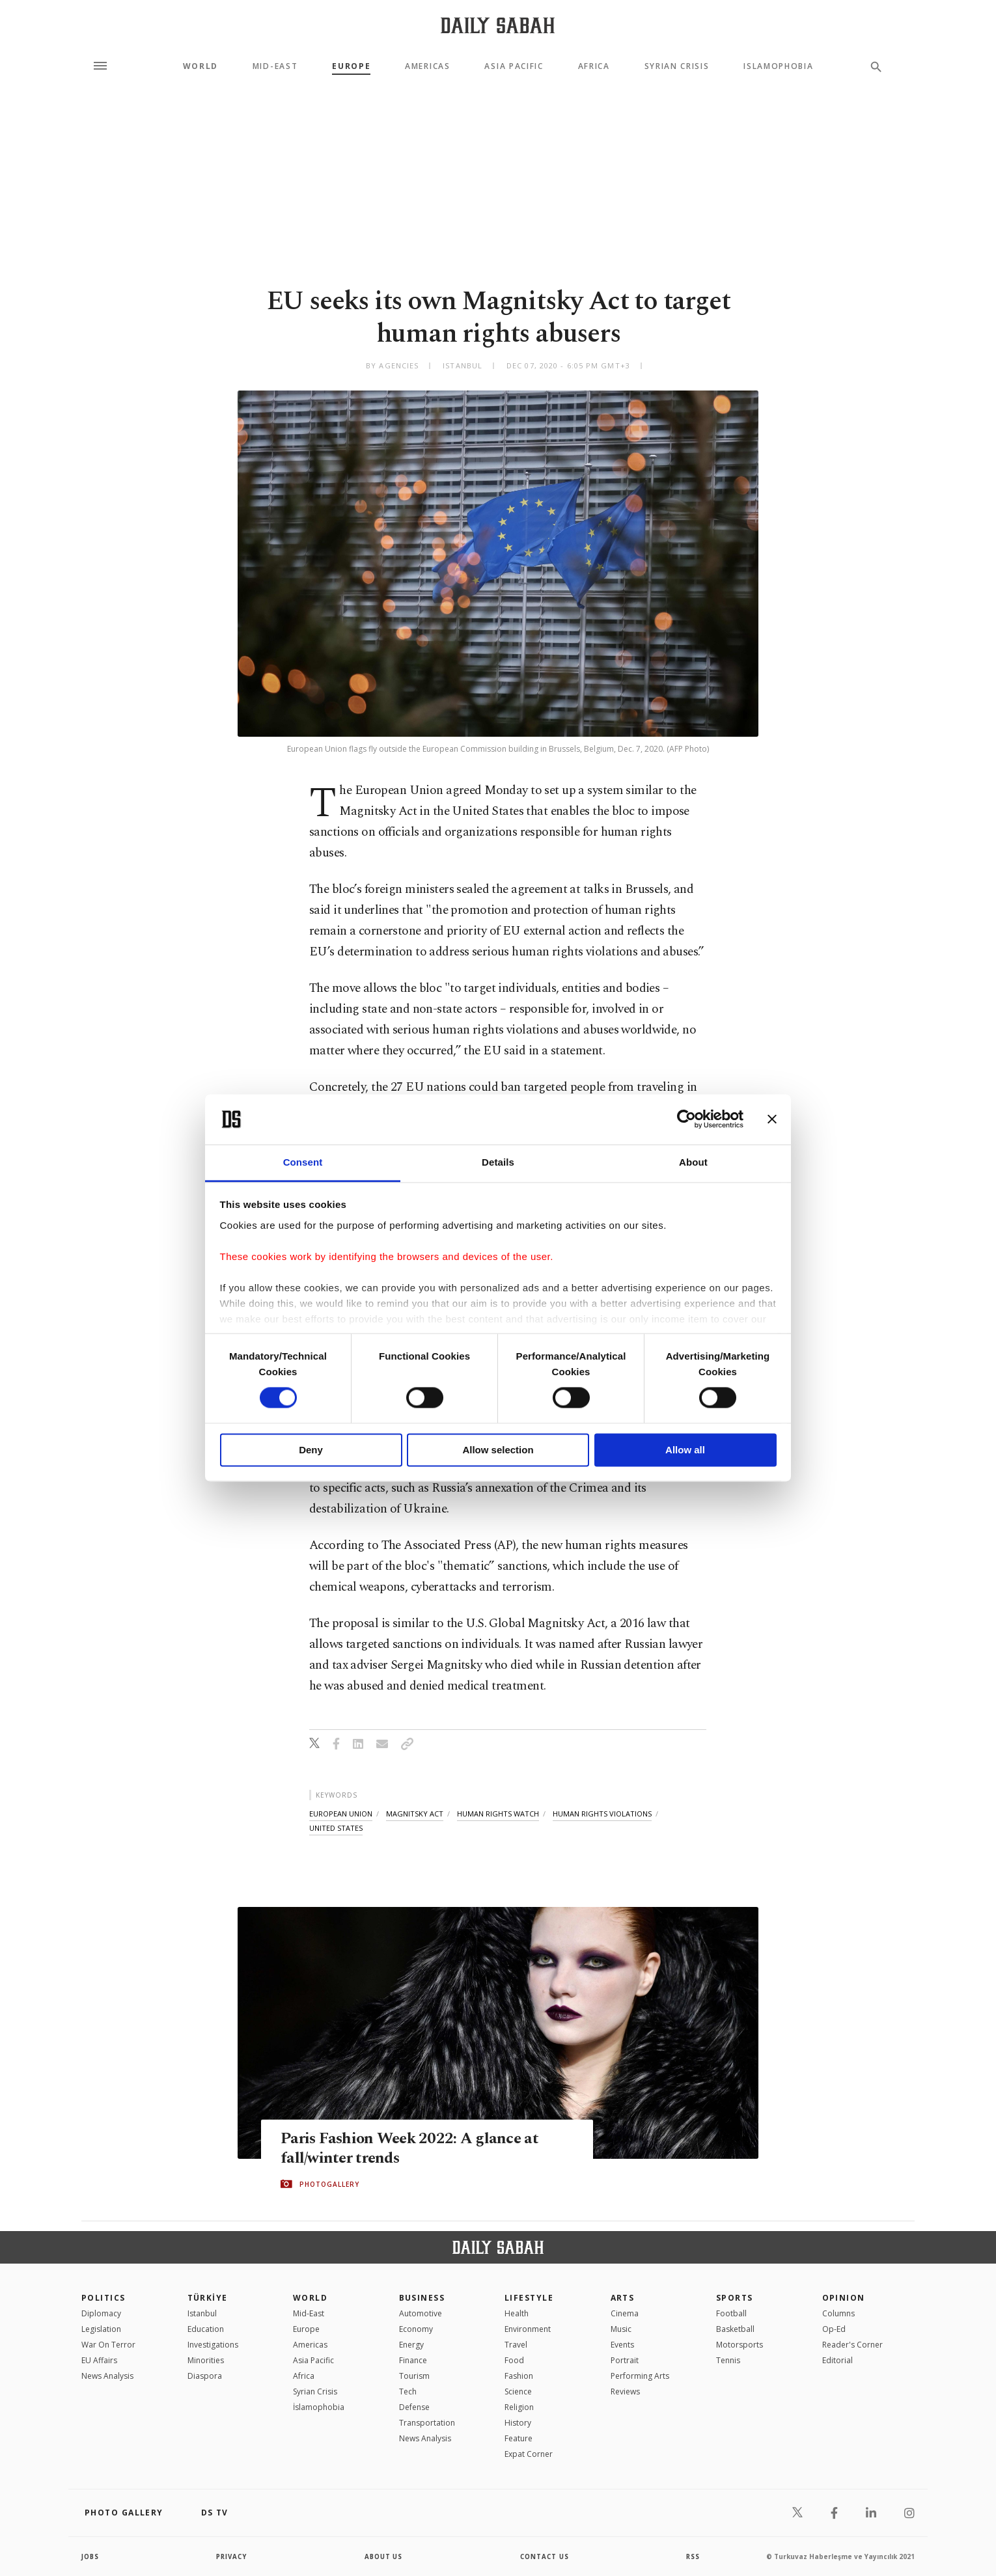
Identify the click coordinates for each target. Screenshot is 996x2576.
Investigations (212, 2344)
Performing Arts (640, 2375)
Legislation (101, 2329)
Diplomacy (101, 2313)
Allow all (685, 1449)
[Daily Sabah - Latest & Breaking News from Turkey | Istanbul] (498, 25)
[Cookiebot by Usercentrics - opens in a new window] (686, 1119)
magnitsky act (414, 1813)
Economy (416, 2329)
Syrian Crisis (677, 66)
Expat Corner (529, 2454)
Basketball (735, 2329)
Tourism (414, 2375)
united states (336, 1828)
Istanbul (202, 2313)
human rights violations (602, 1813)
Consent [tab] (303, 1162)
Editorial (837, 2360)
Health (517, 2313)
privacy (232, 2556)
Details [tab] (498, 1162)
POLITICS (103, 2297)
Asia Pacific (513, 66)
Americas (427, 66)
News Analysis (107, 2375)
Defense (414, 2407)
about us (383, 2556)
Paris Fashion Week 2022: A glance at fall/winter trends (412, 2148)
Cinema (625, 2313)
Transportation (427, 2422)
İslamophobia (318, 2407)
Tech (408, 2391)
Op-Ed (834, 2329)
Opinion (843, 2297)
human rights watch (498, 1813)
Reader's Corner (852, 2344)
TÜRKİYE (207, 2297)
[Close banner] (772, 1119)
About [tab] (693, 1162)
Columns (838, 2313)
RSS (692, 2556)
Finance (413, 2360)
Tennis (728, 2360)
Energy (411, 2344)
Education (205, 2329)
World (200, 66)
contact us (545, 2556)
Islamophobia (778, 66)
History (518, 2422)
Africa (594, 66)
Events (622, 2344)
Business (422, 2297)
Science (518, 2391)
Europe (351, 66)
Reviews (625, 2391)
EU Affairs (99, 2360)
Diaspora (204, 2375)
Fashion (519, 2375)
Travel (516, 2344)
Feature (519, 2438)
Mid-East (275, 66)
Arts (623, 2297)
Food (514, 2360)
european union (340, 1813)
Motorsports (739, 2344)
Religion (519, 2407)
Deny (311, 1449)
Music (621, 2329)
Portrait (625, 2360)
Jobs (90, 2556)
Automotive (420, 2313)
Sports (734, 2297)
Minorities (205, 2360)
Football (731, 2313)
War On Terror (108, 2344)
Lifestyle (529, 2297)
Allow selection (497, 1449)
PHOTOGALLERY (329, 2184)
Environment (528, 2329)
